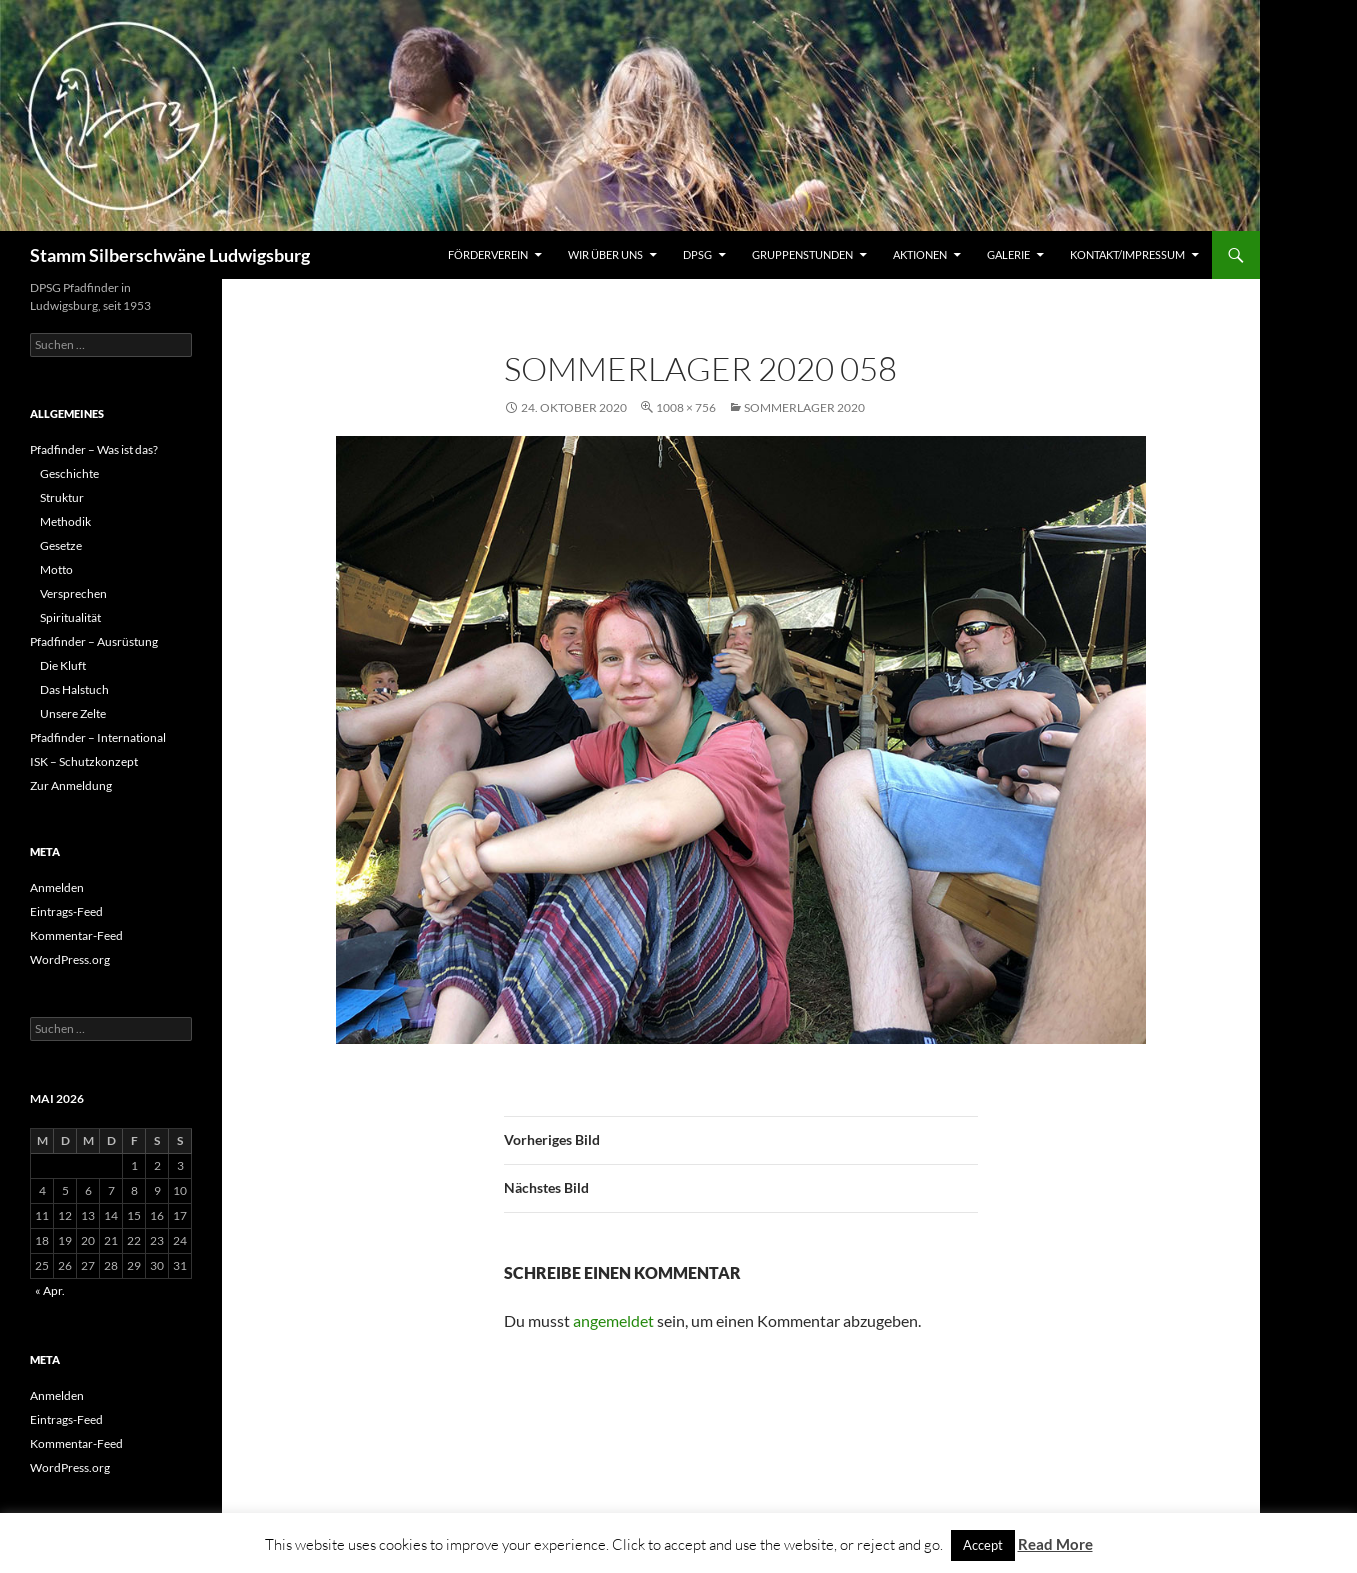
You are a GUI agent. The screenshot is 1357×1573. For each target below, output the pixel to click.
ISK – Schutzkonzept (84, 761)
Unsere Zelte (73, 713)
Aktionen (920, 254)
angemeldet (613, 1320)
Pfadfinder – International (98, 737)
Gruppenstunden (802, 254)
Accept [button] (983, 1545)
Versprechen (73, 593)
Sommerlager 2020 (804, 407)
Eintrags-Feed (66, 911)
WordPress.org (70, 959)
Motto (56, 569)
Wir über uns (605, 254)
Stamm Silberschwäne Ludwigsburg (170, 255)
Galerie (1008, 254)
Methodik (65, 521)
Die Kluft (63, 665)
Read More (1055, 1544)
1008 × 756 (686, 407)
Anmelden (57, 887)
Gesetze (61, 545)
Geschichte (69, 473)
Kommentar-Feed (76, 935)
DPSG (697, 254)
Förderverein (488, 254)
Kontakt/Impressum (1127, 254)
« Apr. (50, 1290)
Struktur (62, 497)
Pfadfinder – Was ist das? (94, 449)
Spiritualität (70, 617)
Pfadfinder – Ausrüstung (94, 641)
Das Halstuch (74, 689)
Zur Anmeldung (71, 785)
